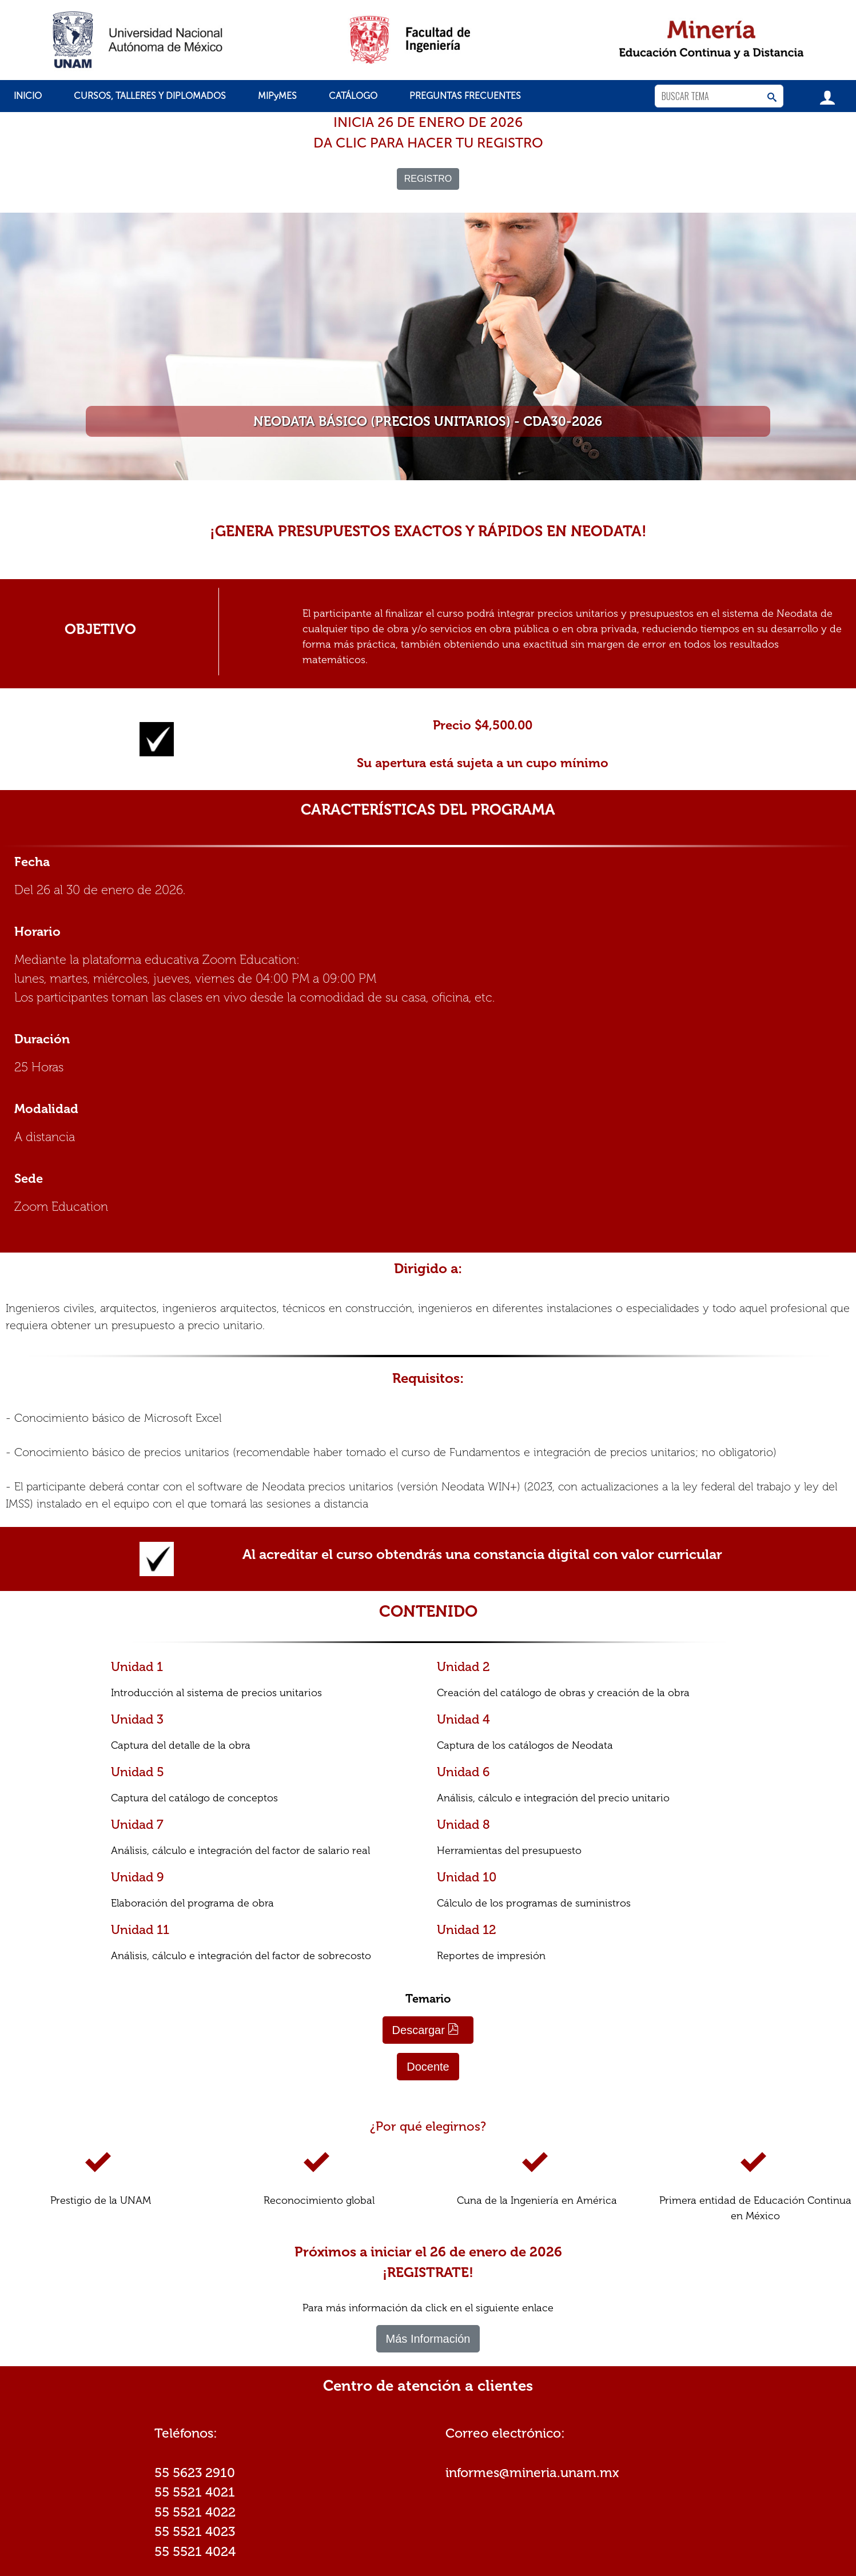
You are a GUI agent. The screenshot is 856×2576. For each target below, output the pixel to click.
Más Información (428, 2338)
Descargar (426, 2029)
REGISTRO (428, 179)
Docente (428, 2066)
